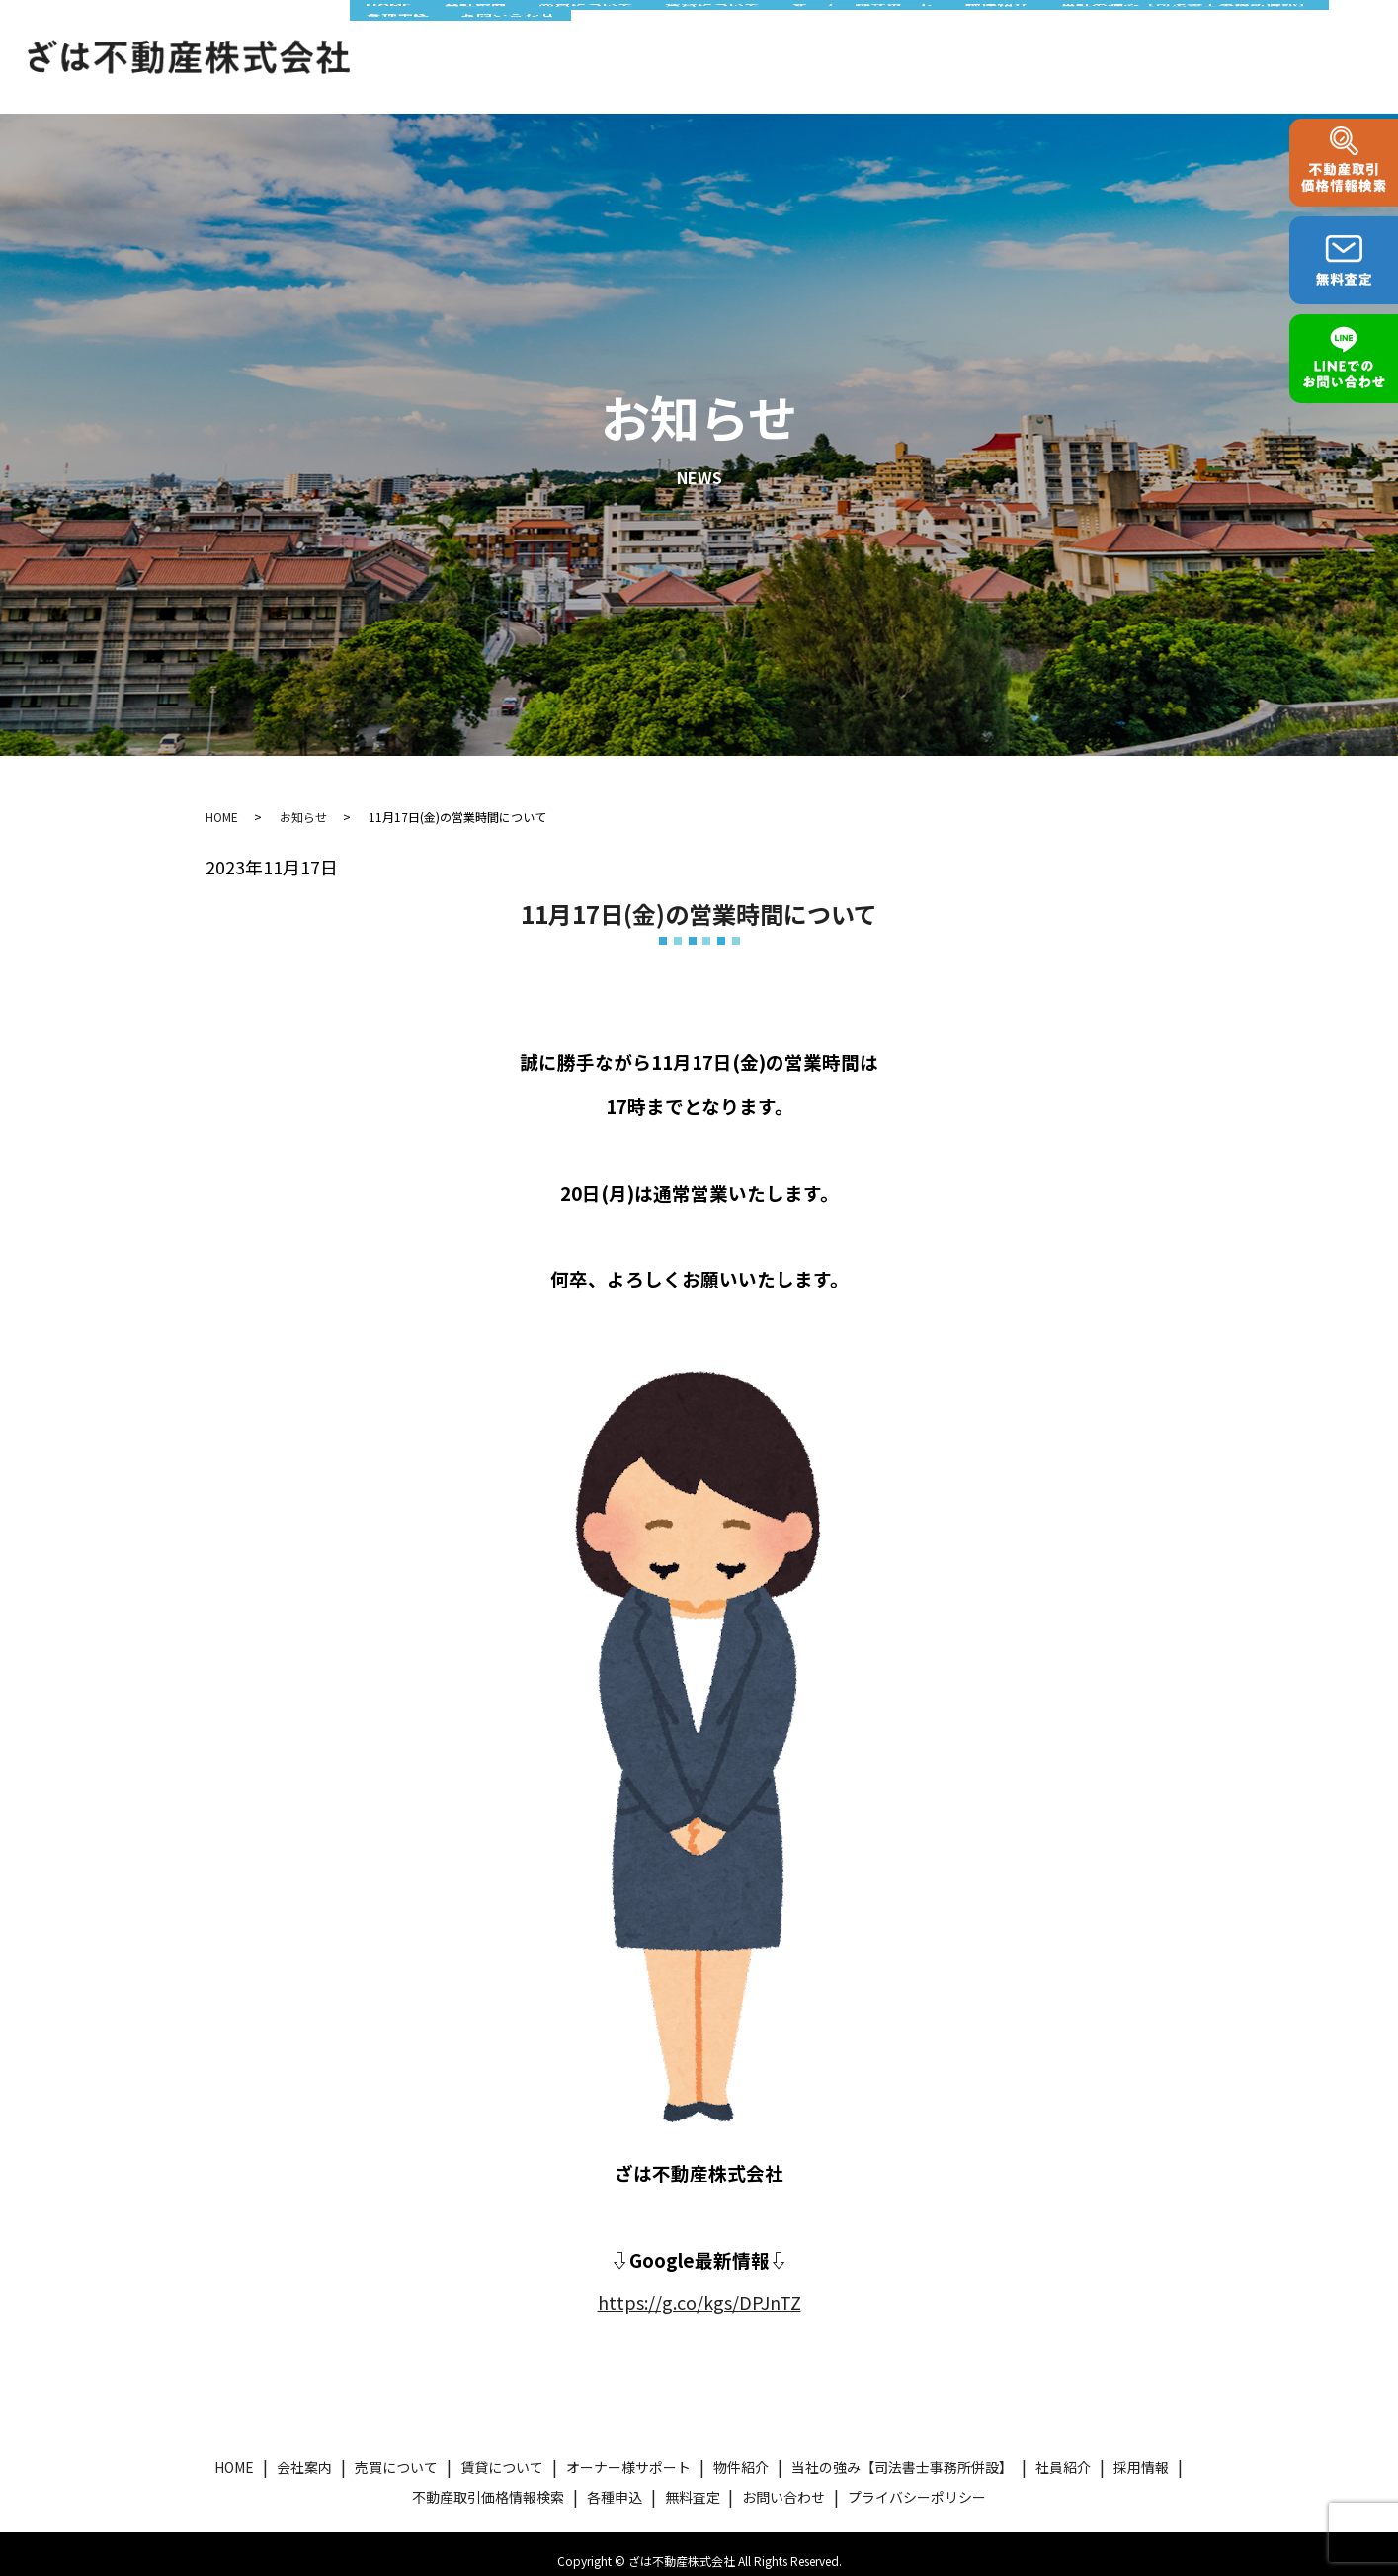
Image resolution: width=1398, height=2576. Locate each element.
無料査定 (692, 2481)
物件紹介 (925, 32)
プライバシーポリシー (917, 2481)
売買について (552, 32)
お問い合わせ (406, 66)
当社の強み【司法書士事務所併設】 (1104, 32)
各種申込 (1283, 32)
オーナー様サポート (803, 32)
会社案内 (454, 32)
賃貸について (665, 32)
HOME (382, 32)
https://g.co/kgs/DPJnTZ (699, 2287)
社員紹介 (1063, 2452)
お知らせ (303, 801)
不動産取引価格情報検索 (488, 2481)
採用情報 (1141, 2452)
